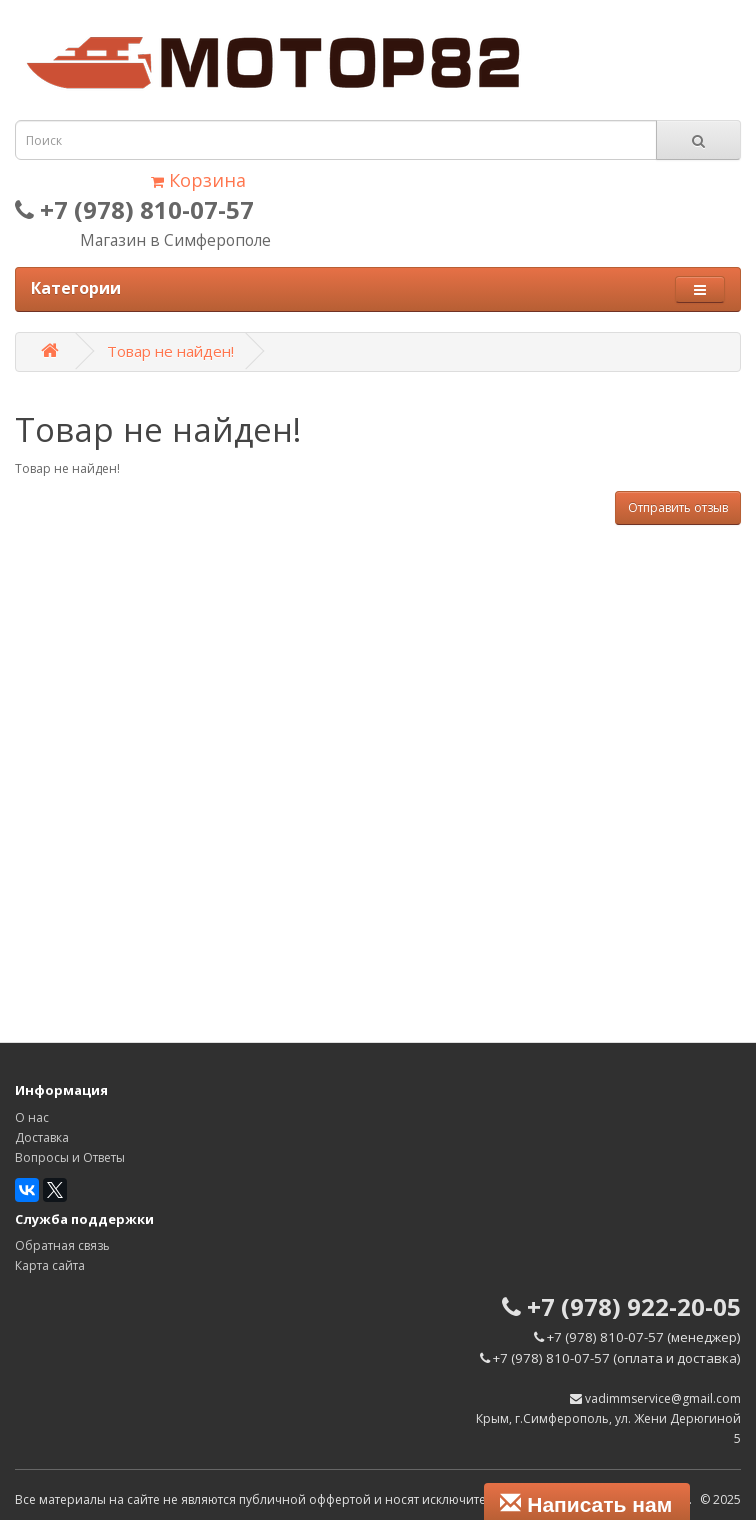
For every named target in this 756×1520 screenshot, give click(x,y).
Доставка (42, 1137)
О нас (32, 1117)
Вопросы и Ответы (70, 1157)
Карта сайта (50, 1265)
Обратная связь (62, 1245)
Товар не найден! (170, 351)
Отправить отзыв (678, 507)
